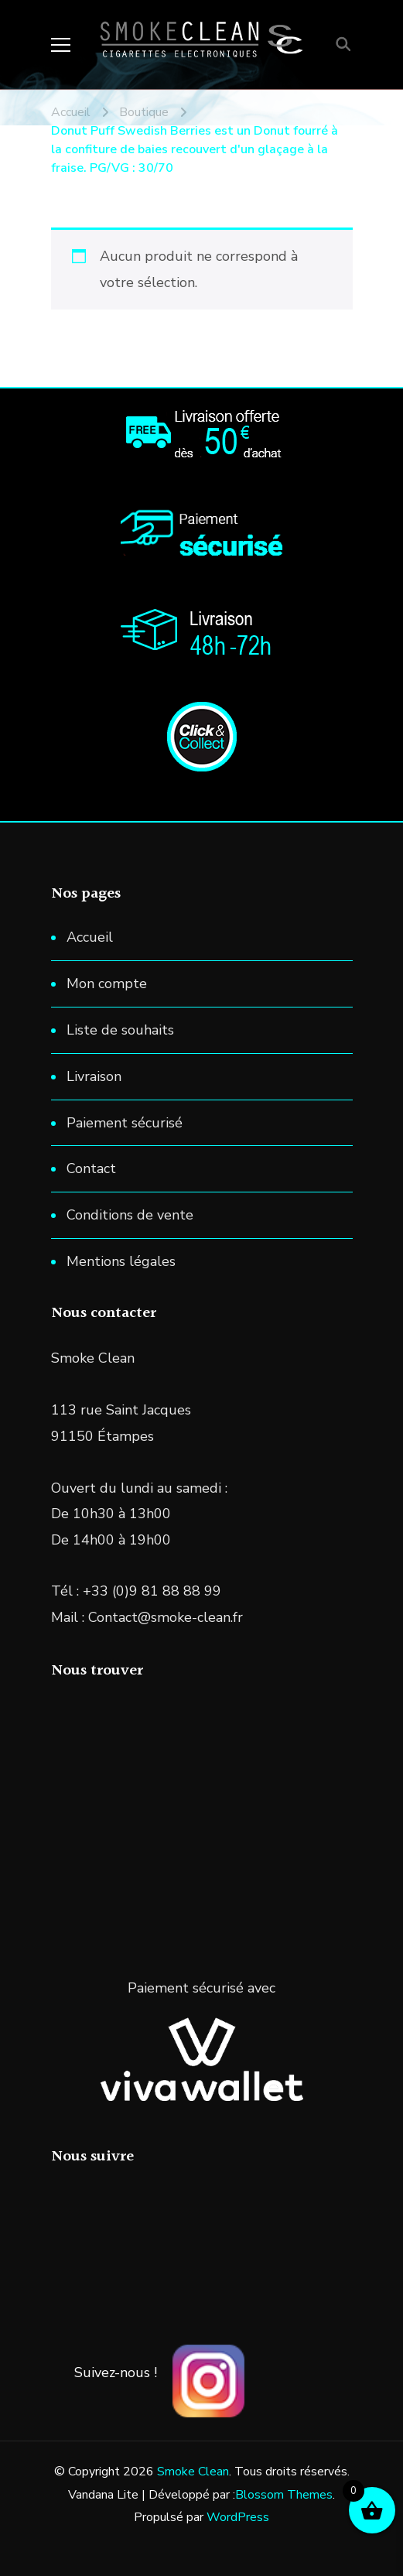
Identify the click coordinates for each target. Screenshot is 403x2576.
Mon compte (107, 983)
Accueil (90, 937)
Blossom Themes (284, 2494)
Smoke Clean (193, 2471)
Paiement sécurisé (125, 1123)
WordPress (238, 2517)
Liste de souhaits (120, 1030)
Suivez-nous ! (115, 2372)
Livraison (94, 1076)
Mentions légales (121, 1261)
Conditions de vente (130, 1215)
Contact (91, 1168)
